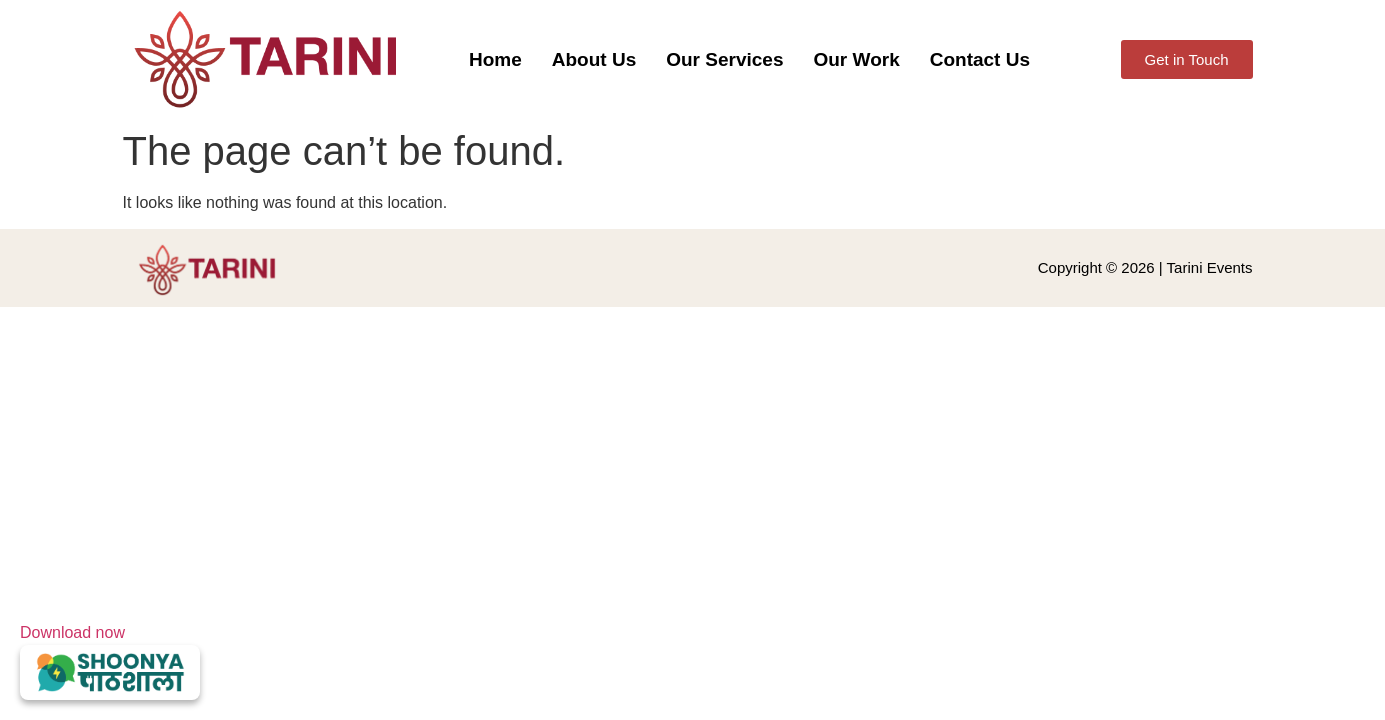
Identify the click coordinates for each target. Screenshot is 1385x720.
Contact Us (980, 59)
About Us (594, 59)
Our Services (724, 59)
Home (495, 59)
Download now (110, 662)
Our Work (856, 59)
